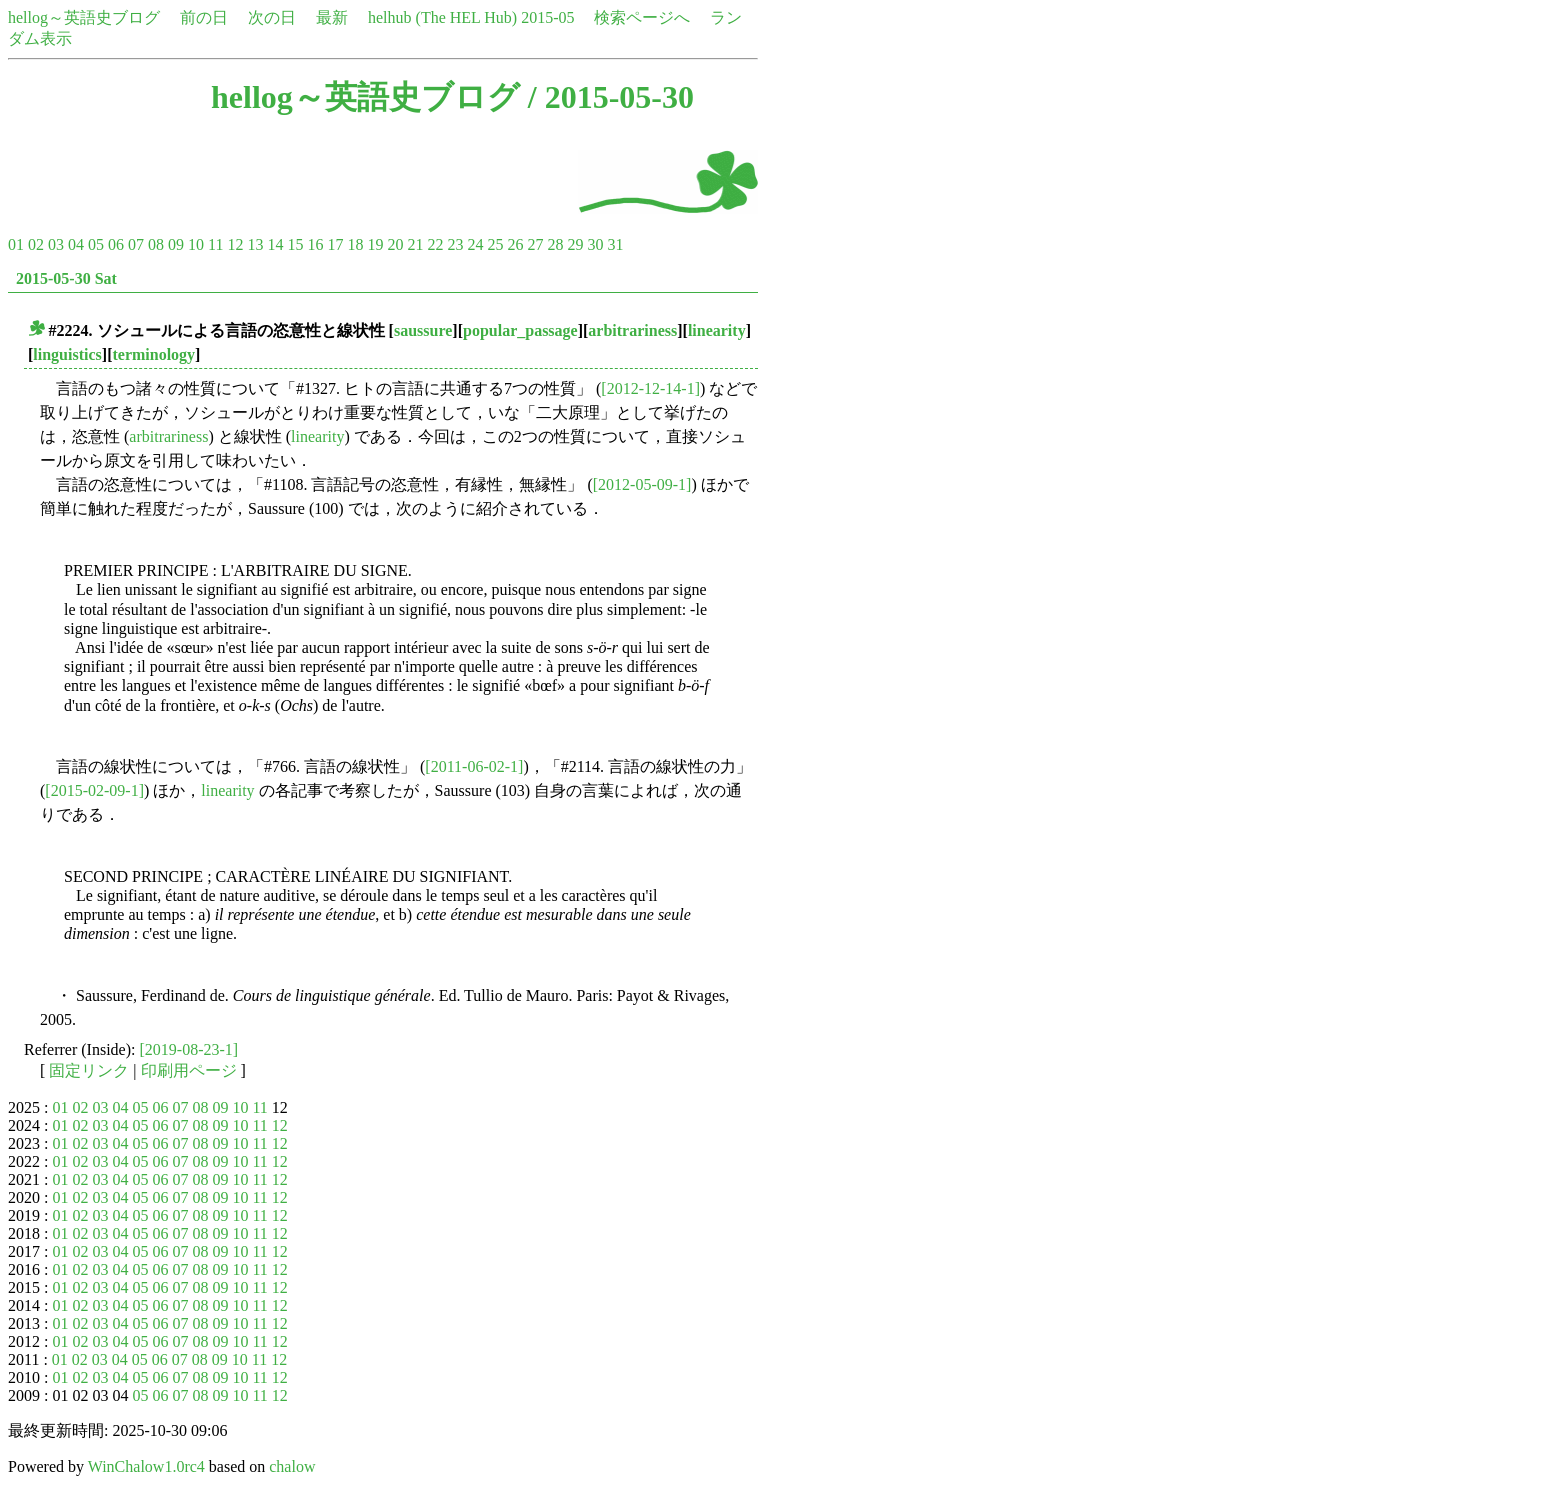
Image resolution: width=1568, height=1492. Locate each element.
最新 (332, 17)
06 (116, 244)
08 (156, 244)
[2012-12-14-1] (650, 388)
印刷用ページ (189, 1070)
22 (435, 244)
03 (56, 244)
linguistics (67, 354)
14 (275, 244)
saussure (423, 330)
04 (76, 244)
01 (16, 244)
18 (355, 244)
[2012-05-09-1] (642, 484)
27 (535, 244)
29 (575, 244)
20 (395, 244)
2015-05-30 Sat (66, 278)
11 (215, 244)
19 (375, 244)
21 (415, 244)
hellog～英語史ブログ (84, 17)
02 (36, 244)
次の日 (272, 17)
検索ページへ (642, 17)
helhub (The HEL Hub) (442, 17)
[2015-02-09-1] (94, 790)
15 (295, 244)
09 (176, 244)
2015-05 (547, 17)
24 (475, 244)
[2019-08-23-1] (189, 1049)
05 (96, 244)
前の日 (204, 17)
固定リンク (89, 1070)
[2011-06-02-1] (474, 766)
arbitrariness (632, 330)
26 (515, 244)
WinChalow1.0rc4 (146, 1466)
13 (255, 244)
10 (196, 244)
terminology (153, 354)
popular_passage (520, 330)
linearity (717, 330)
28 (555, 244)
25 (495, 244)
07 (136, 244)
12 (235, 244)
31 (615, 244)
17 (335, 244)
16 (315, 244)
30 (595, 244)
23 (455, 244)
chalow (292, 1466)
